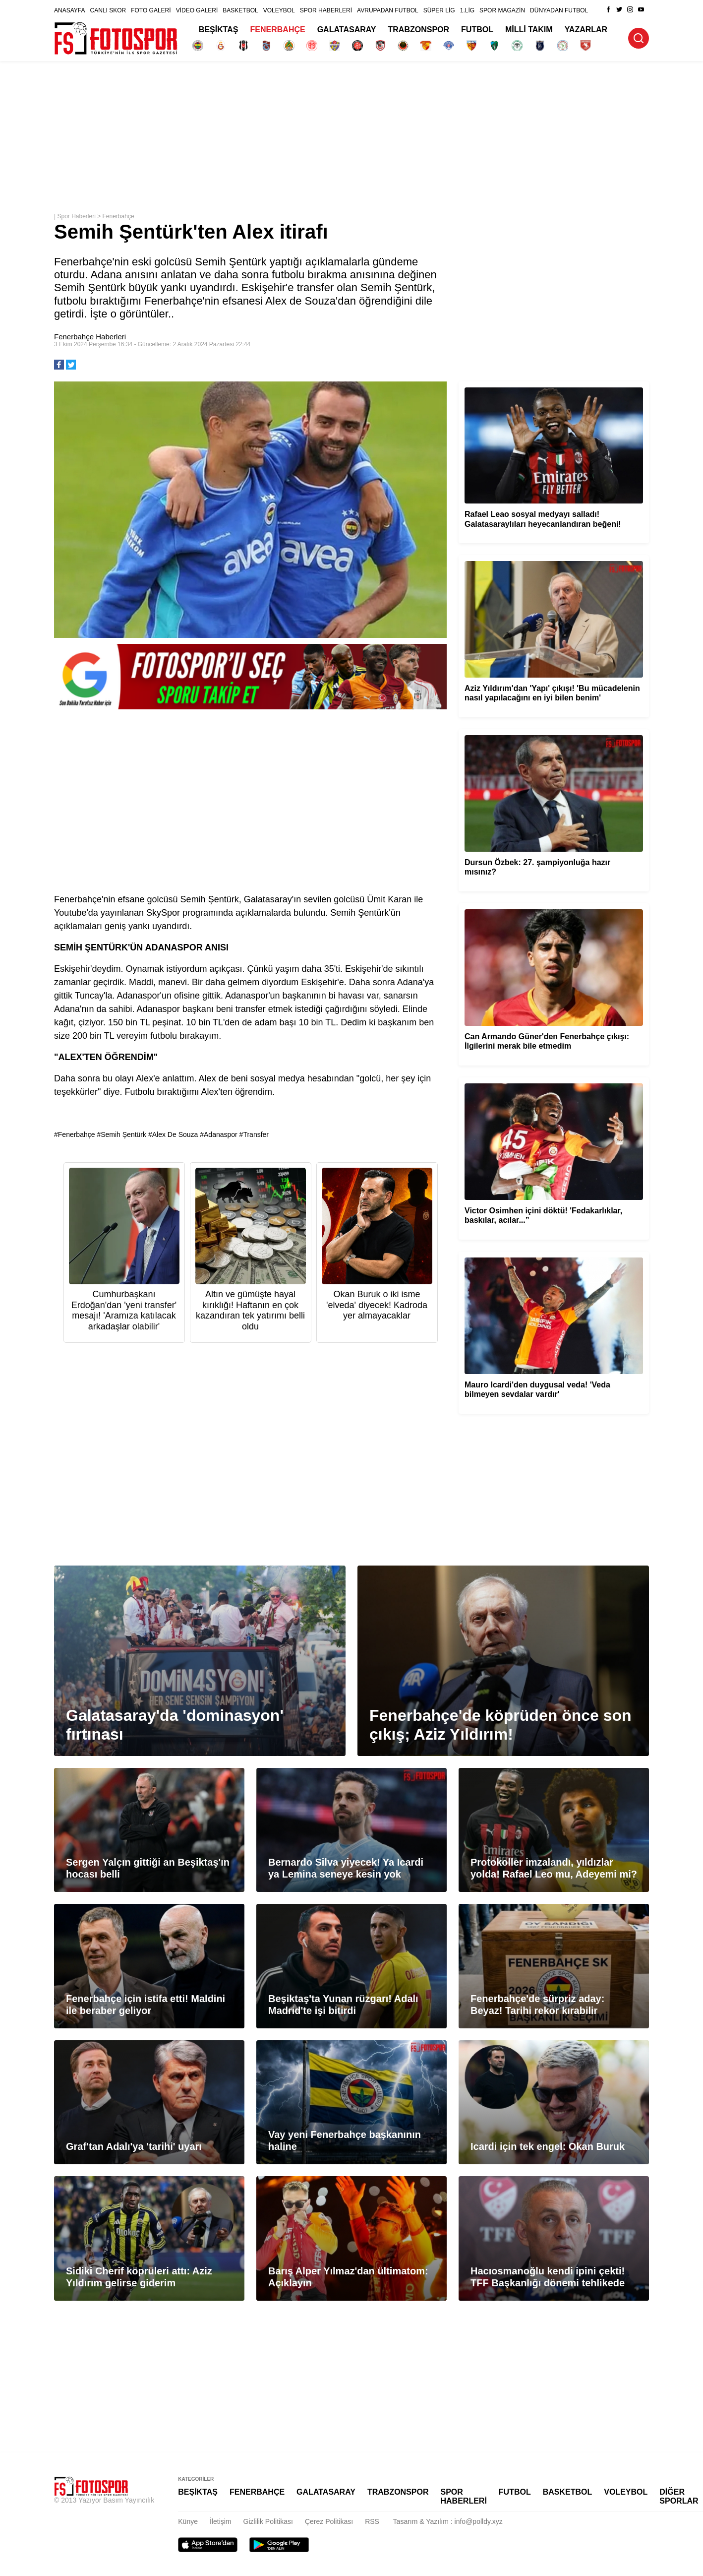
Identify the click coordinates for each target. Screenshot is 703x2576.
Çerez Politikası (329, 2521)
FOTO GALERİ (151, 10)
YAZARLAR (586, 29)
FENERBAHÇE (277, 29)
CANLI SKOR (108, 10)
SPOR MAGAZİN (502, 10)
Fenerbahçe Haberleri (90, 336)
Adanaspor (220, 1134)
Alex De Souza (175, 1134)
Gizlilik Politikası (268, 2521)
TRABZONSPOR (419, 29)
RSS (372, 2521)
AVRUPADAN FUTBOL (387, 10)
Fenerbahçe (118, 216)
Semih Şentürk (123, 1134)
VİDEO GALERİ (197, 10)
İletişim (221, 2521)
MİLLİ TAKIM (529, 29)
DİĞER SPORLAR (678, 2496)
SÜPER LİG (439, 10)
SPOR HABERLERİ (326, 10)
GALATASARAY (346, 29)
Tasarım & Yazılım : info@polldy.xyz (448, 2521)
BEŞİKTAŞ (218, 29)
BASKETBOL (240, 10)
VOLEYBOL (279, 10)
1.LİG (467, 10)
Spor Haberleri (76, 216)
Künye (188, 2521)
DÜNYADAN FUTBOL (559, 10)
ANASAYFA (69, 10)
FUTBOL (477, 29)
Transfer (256, 1134)
